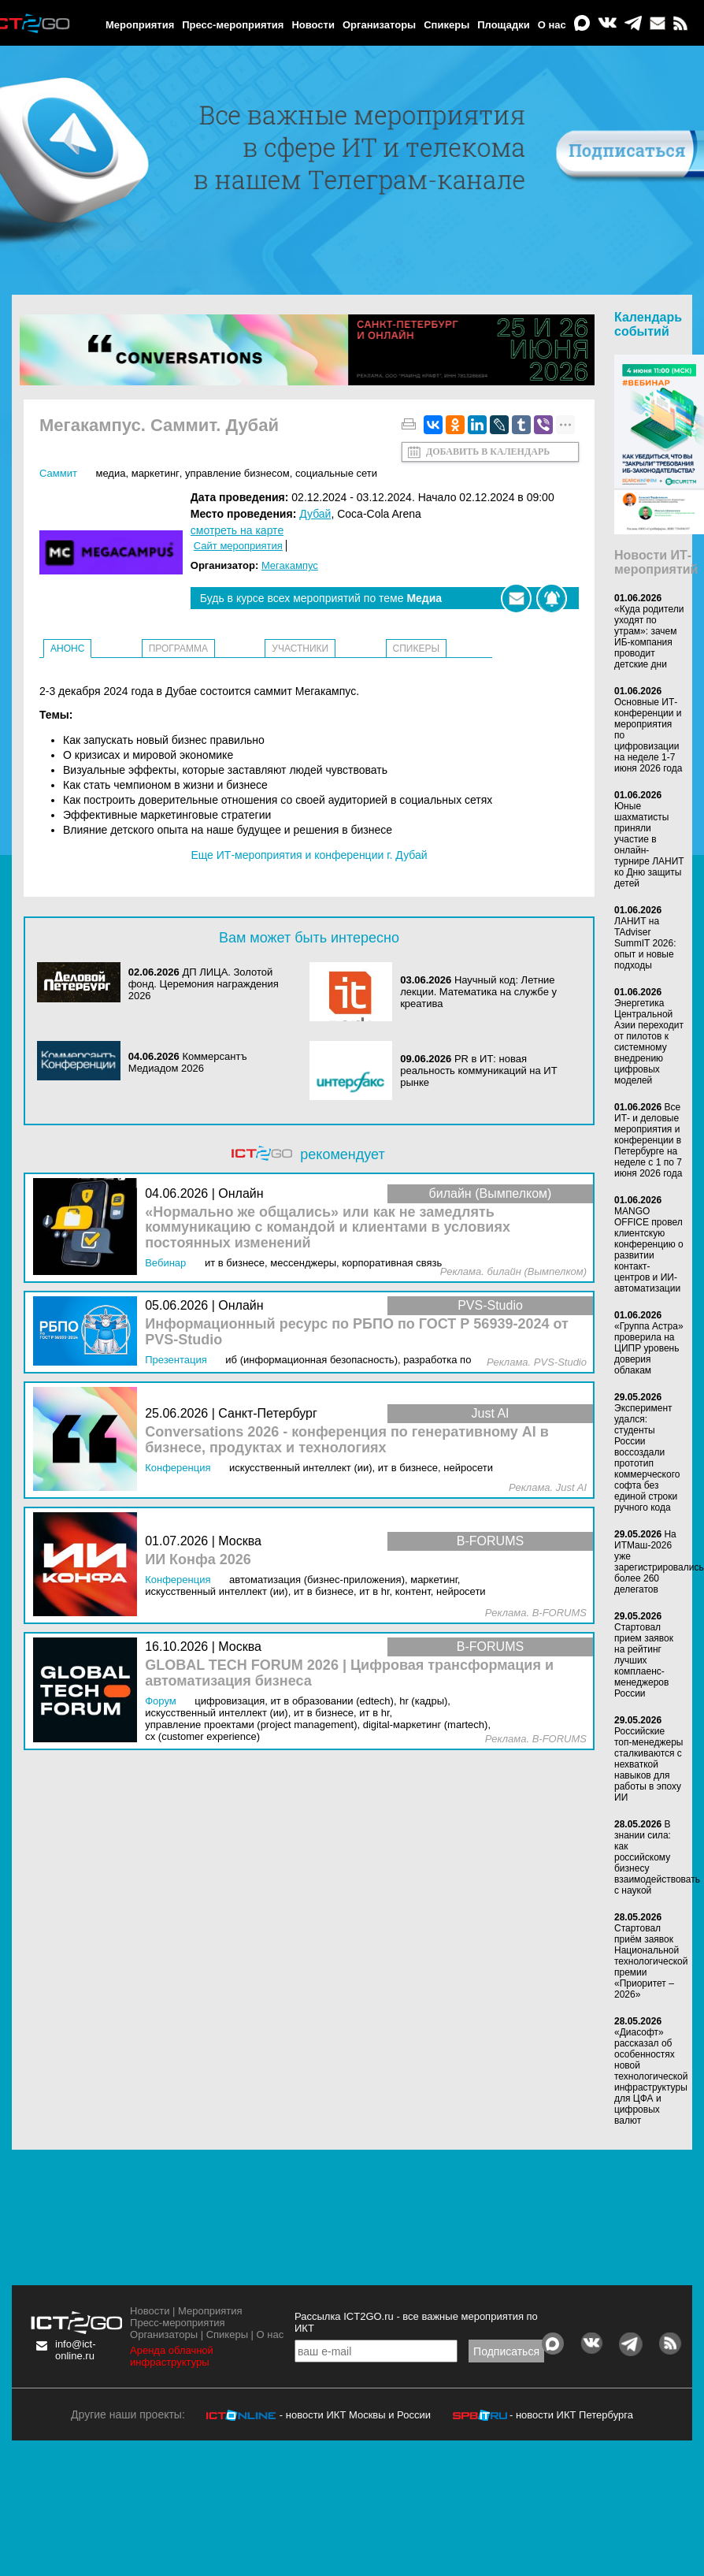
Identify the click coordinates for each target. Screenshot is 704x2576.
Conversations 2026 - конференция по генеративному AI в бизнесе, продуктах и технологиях (347, 1440)
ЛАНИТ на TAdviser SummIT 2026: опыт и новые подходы (645, 943)
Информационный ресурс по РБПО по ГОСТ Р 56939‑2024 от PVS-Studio (357, 1332)
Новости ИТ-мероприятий (656, 562)
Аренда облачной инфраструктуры (171, 2356)
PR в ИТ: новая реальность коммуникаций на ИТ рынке (478, 1070)
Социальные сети (336, 473)
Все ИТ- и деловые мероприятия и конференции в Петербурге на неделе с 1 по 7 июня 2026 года (648, 1140)
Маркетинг (156, 473)
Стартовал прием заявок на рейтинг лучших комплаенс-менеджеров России (643, 1660)
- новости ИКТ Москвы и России (355, 2415)
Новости (313, 25)
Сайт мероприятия (238, 546)
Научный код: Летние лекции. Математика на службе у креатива (478, 991)
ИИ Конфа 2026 (198, 1559)
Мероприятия (140, 25)
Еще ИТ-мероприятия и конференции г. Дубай (309, 855)
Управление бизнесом (237, 473)
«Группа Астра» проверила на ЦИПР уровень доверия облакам (649, 1348)
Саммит (58, 473)
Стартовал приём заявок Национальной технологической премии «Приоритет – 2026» (650, 1961)
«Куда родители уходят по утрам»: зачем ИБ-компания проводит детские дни (649, 637)
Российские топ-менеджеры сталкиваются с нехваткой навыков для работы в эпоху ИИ (649, 1764)
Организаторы (379, 25)
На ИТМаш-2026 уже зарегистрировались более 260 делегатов (659, 1562)
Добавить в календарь (488, 451)
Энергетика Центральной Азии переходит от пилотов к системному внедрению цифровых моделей (649, 1042)
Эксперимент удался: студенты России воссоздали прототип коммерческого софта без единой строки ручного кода (647, 1458)
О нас (552, 25)
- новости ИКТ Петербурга (571, 2415)
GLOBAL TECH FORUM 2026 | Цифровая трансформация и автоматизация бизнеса (349, 1673)
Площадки (503, 25)
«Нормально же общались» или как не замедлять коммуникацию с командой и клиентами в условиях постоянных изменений (327, 1228)
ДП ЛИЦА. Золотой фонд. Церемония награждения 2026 (203, 984)
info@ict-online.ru (75, 2350)
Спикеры (446, 25)
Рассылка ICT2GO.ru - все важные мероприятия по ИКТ (416, 2322)
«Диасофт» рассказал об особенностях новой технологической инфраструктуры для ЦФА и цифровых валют (650, 2076)
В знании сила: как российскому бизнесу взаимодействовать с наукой (657, 1857)
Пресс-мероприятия (232, 25)
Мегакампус (289, 565)
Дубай (315, 513)
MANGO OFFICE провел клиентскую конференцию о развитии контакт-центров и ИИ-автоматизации (649, 1250)
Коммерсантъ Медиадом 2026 (187, 1062)
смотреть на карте (237, 530)
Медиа (110, 473)
